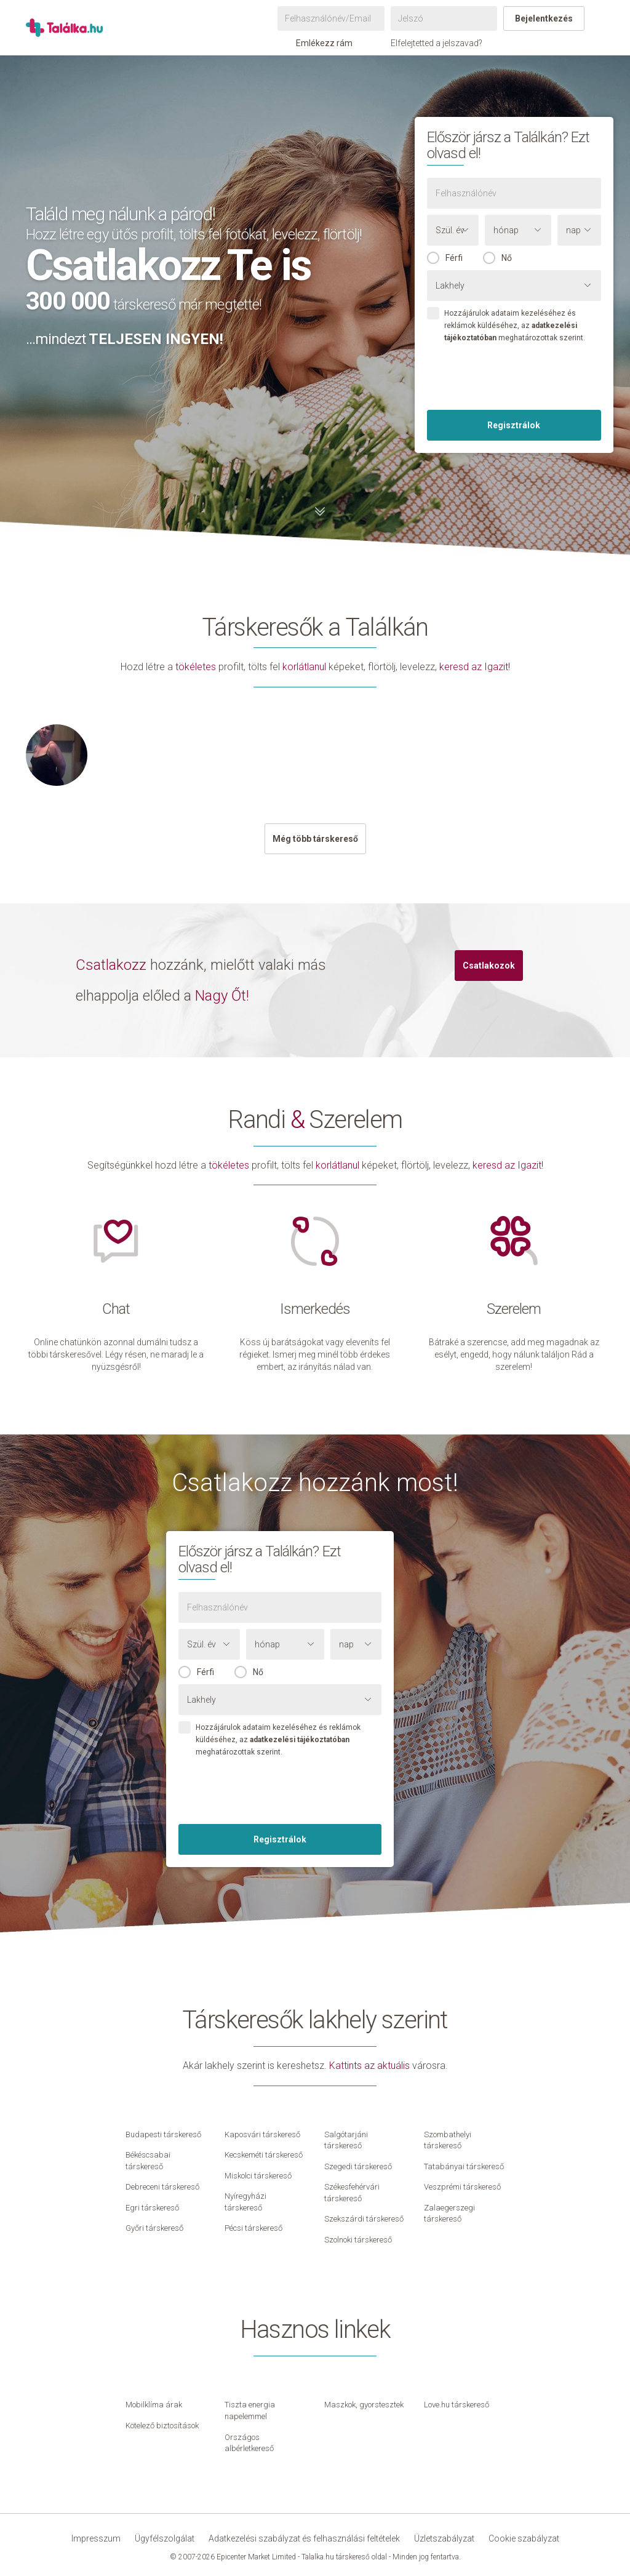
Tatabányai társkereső (464, 2166)
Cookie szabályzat (523, 2538)
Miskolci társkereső (258, 2175)
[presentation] (514, 378)
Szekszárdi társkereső (364, 2218)
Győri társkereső (154, 2228)
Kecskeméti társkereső (264, 2154)
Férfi (454, 258)
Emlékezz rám (318, 43)
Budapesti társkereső (163, 2134)
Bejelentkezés (544, 18)
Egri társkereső (152, 2207)
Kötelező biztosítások (162, 2425)
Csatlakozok (489, 965)
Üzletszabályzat (444, 2538)
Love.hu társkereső (456, 2404)
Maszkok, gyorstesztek (364, 2404)
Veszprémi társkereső (462, 2186)
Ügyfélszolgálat (164, 2538)
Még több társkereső (315, 839)
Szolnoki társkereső (358, 2239)
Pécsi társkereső (253, 2228)
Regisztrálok (513, 425)
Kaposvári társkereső (262, 2134)
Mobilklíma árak (154, 2404)
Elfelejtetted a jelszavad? (436, 43)
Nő (506, 258)
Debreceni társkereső (162, 2186)
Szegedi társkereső (358, 2166)
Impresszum (96, 2538)
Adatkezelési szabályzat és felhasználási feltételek (304, 2538)
